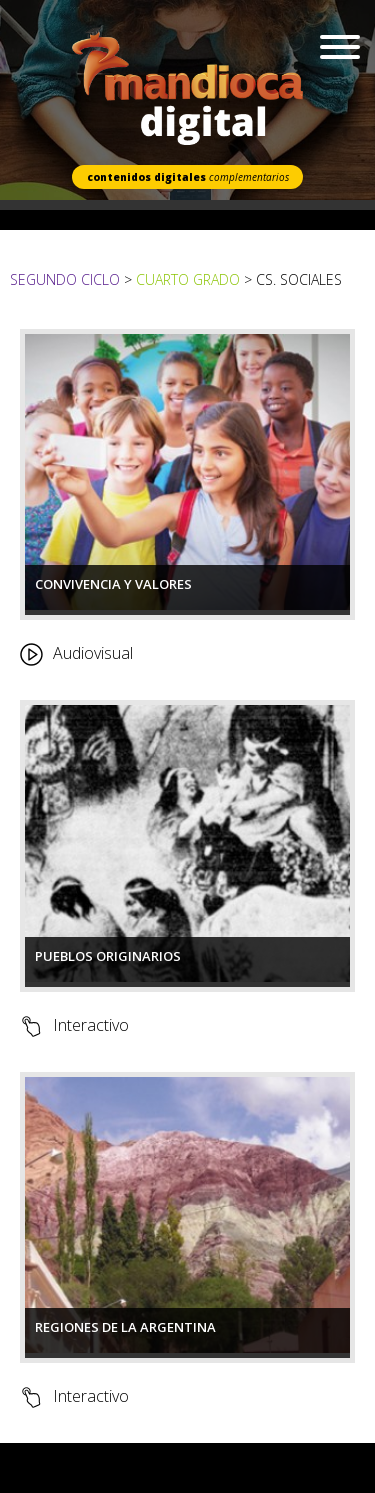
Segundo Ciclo (67, 279)
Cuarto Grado (188, 279)
